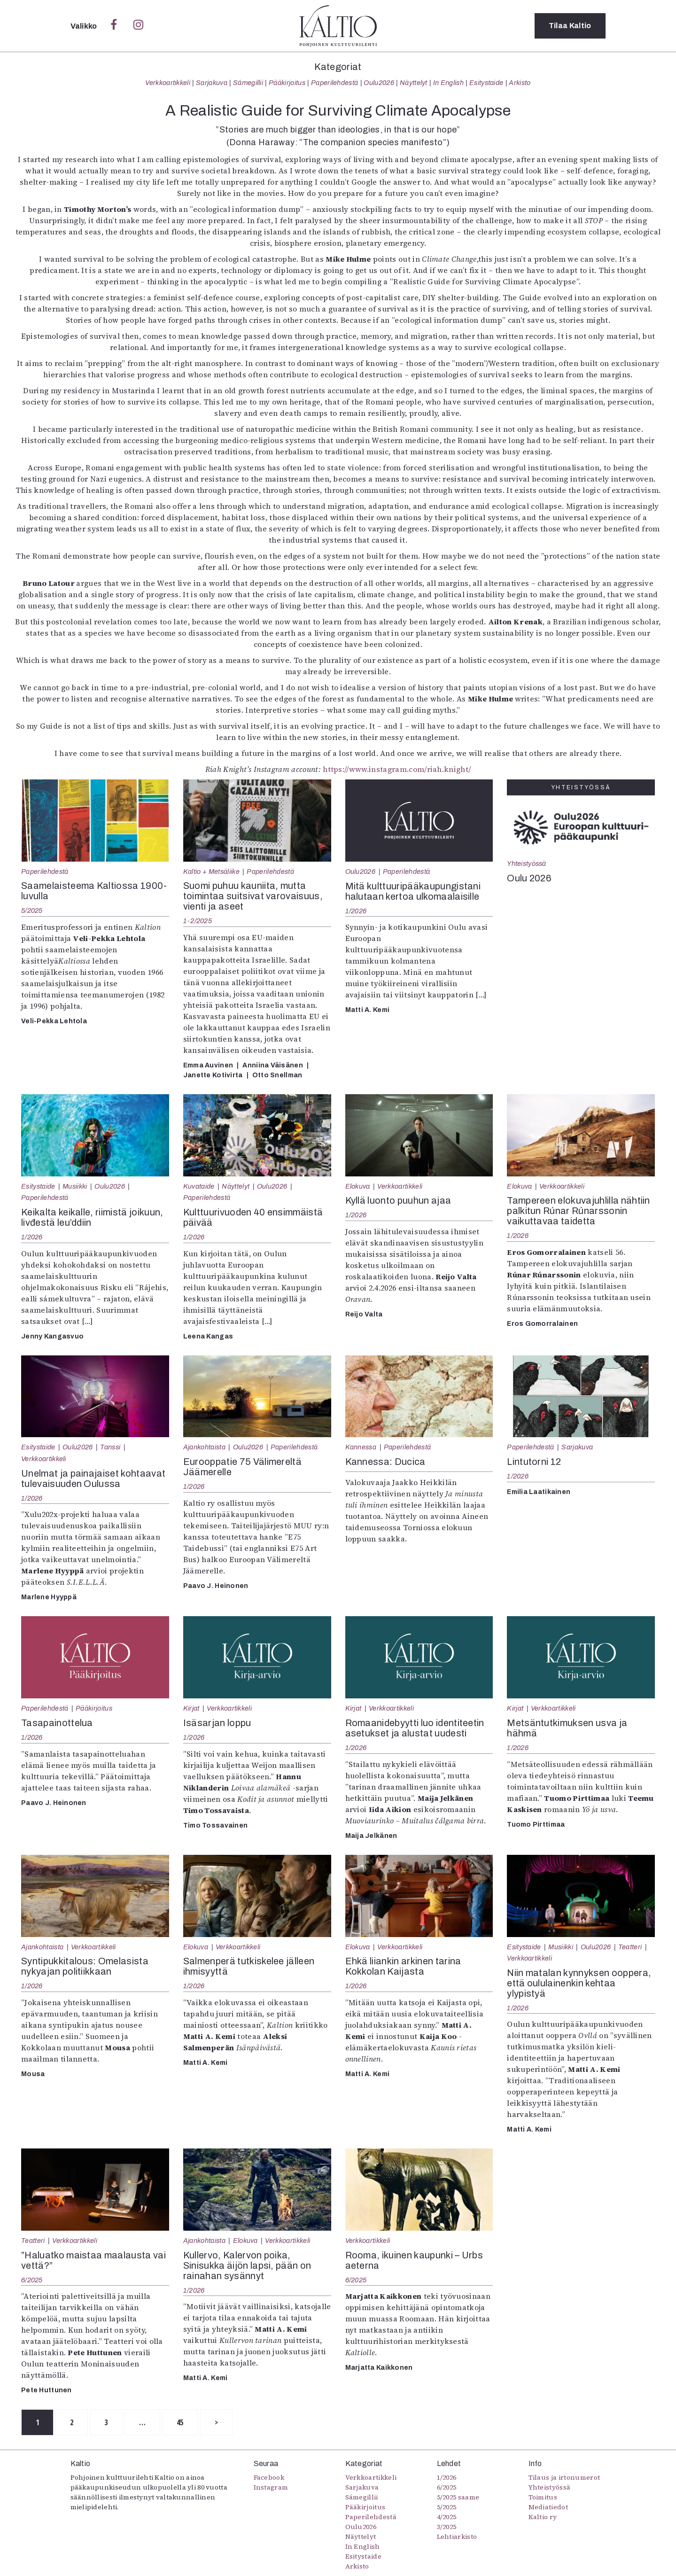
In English (448, 82)
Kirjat (191, 1708)
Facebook (269, 2477)
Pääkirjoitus (287, 82)
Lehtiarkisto (457, 2536)
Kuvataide (199, 1186)
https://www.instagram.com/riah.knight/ (397, 769)
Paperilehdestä (334, 82)
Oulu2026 (379, 82)
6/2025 (32, 2280)
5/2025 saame (458, 2497)
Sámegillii (248, 82)
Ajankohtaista (204, 1447)
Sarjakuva (211, 82)
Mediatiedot (548, 2507)
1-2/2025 (197, 921)
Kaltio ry (542, 2517)
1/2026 (356, 911)
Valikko (84, 26)
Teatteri (630, 1947)
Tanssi (110, 1447)
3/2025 (447, 2526)
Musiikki (74, 1186)
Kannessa (361, 1447)
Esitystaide (486, 82)
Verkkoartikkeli (167, 82)
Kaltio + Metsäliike (211, 871)
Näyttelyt (413, 82)
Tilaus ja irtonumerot (564, 2477)
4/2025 (447, 2517)
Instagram (271, 2487)
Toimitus (543, 2497)
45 (181, 2422)
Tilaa (570, 26)
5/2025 (32, 910)
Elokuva (357, 1186)
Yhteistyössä (526, 863)
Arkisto (519, 82)
